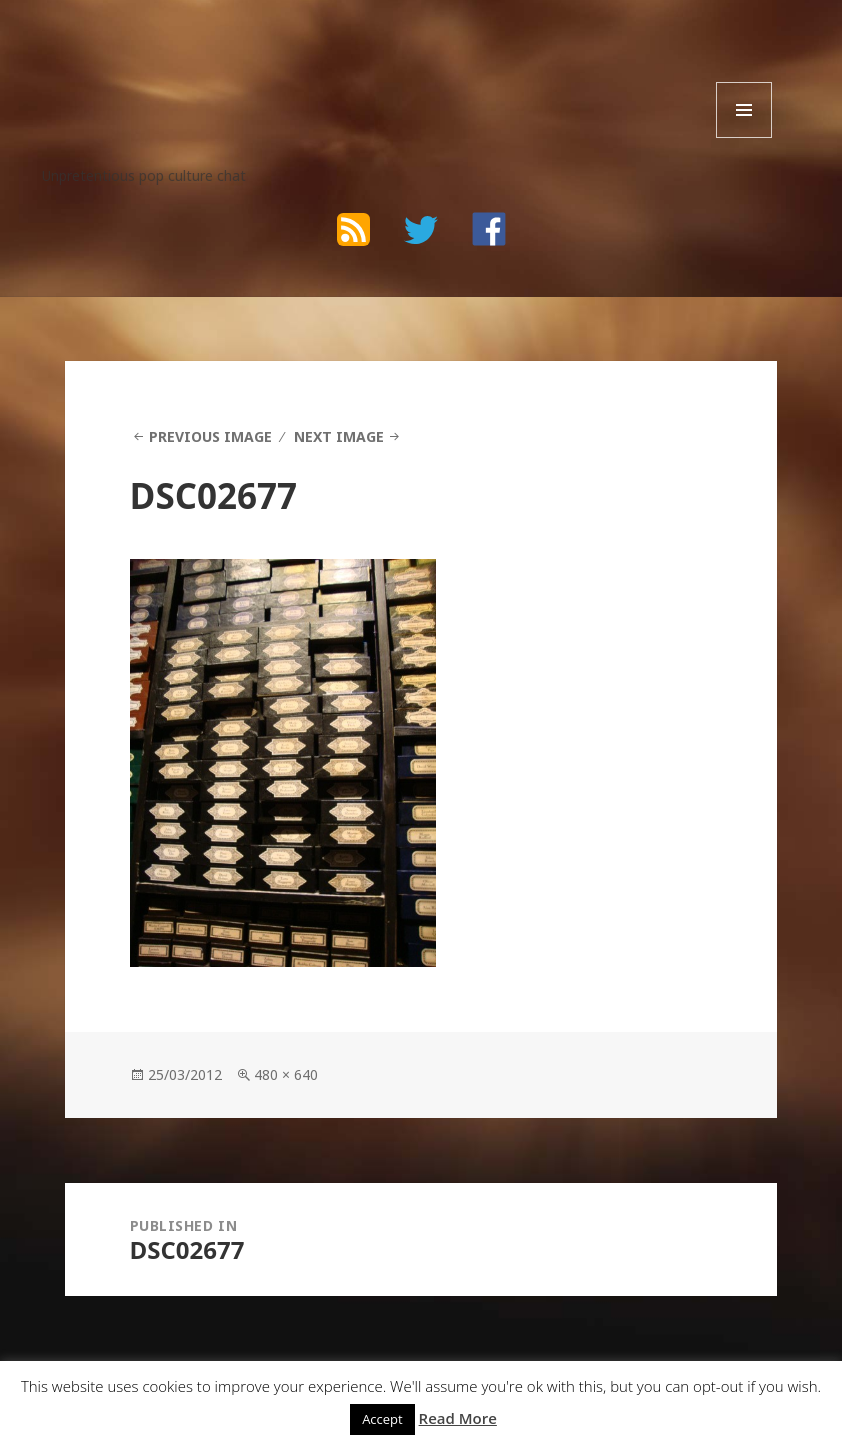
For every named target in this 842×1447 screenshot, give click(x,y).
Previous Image (210, 436)
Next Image (339, 436)
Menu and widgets (744, 137)
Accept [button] (382, 1419)
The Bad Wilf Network (201, 60)
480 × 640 (286, 1074)
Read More (458, 1418)
